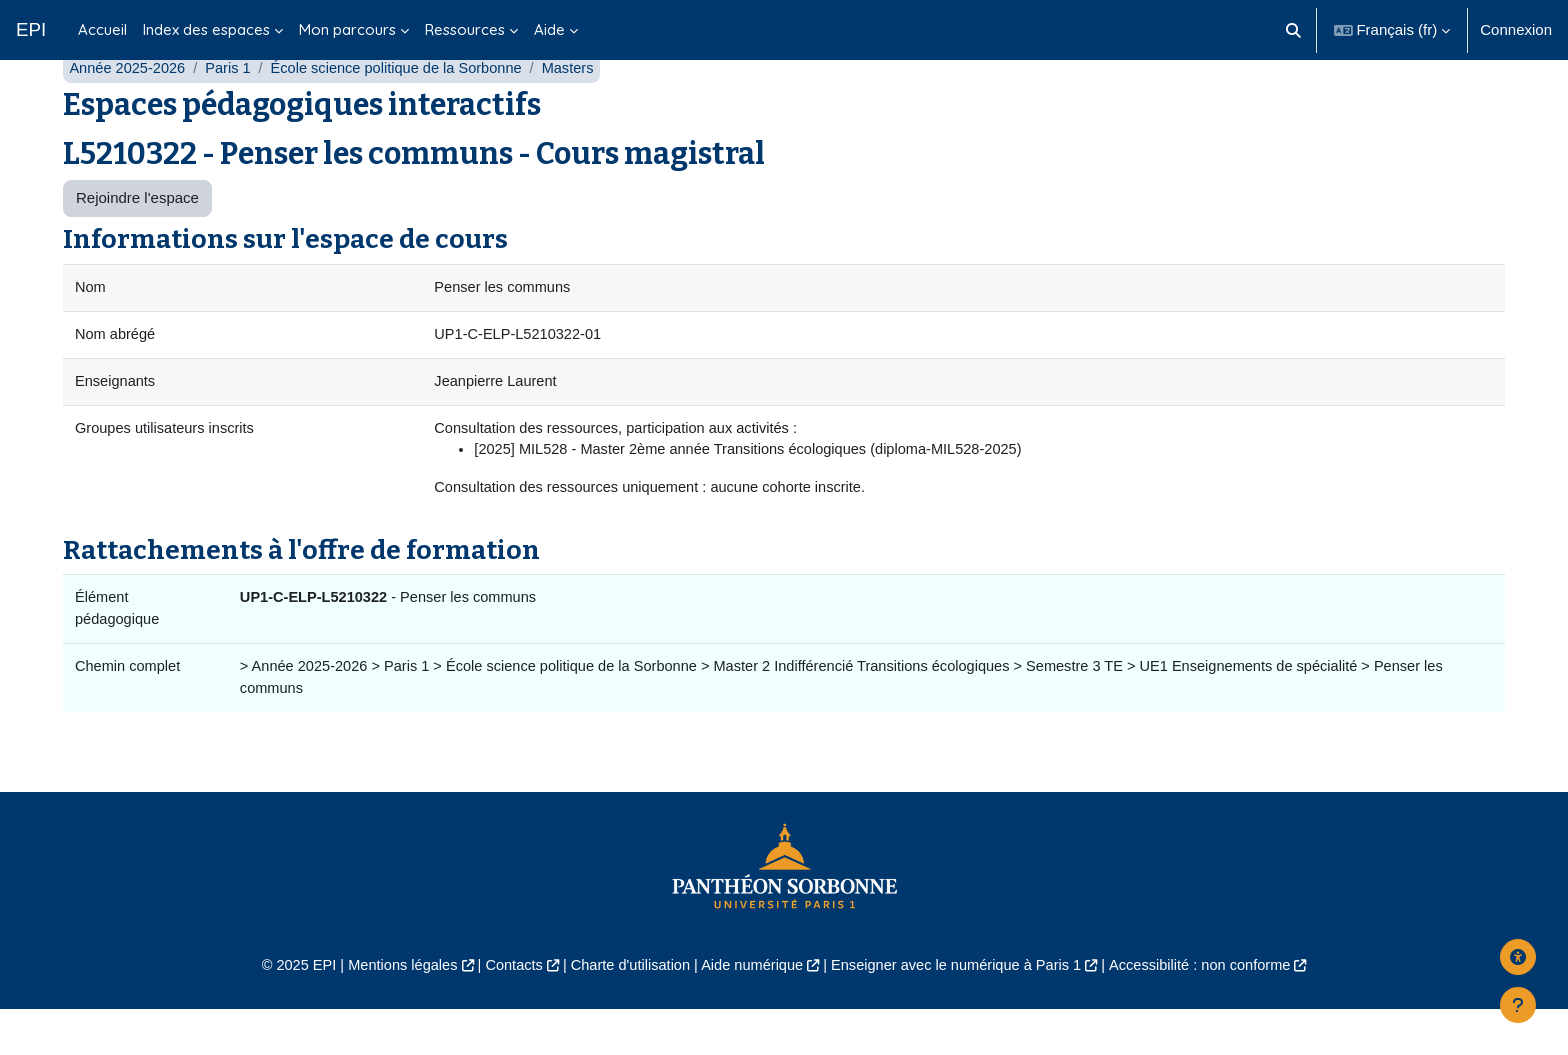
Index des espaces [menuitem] (206, 29)
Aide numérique (750, 1011)
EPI (31, 29)
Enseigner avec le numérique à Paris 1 (962, 1011)
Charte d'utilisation (625, 1011)
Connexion (1516, 29)
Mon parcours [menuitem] (347, 29)
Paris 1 (232, 107)
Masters (580, 107)
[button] (1293, 30)
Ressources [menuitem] (465, 29)
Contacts (505, 1011)
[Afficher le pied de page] (1518, 1005)
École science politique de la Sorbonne (405, 107)
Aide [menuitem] (549, 29)
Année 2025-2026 (128, 107)
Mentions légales (390, 1011)
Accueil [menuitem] (102, 29)
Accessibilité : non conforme (1213, 1011)
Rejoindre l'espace (137, 237)
